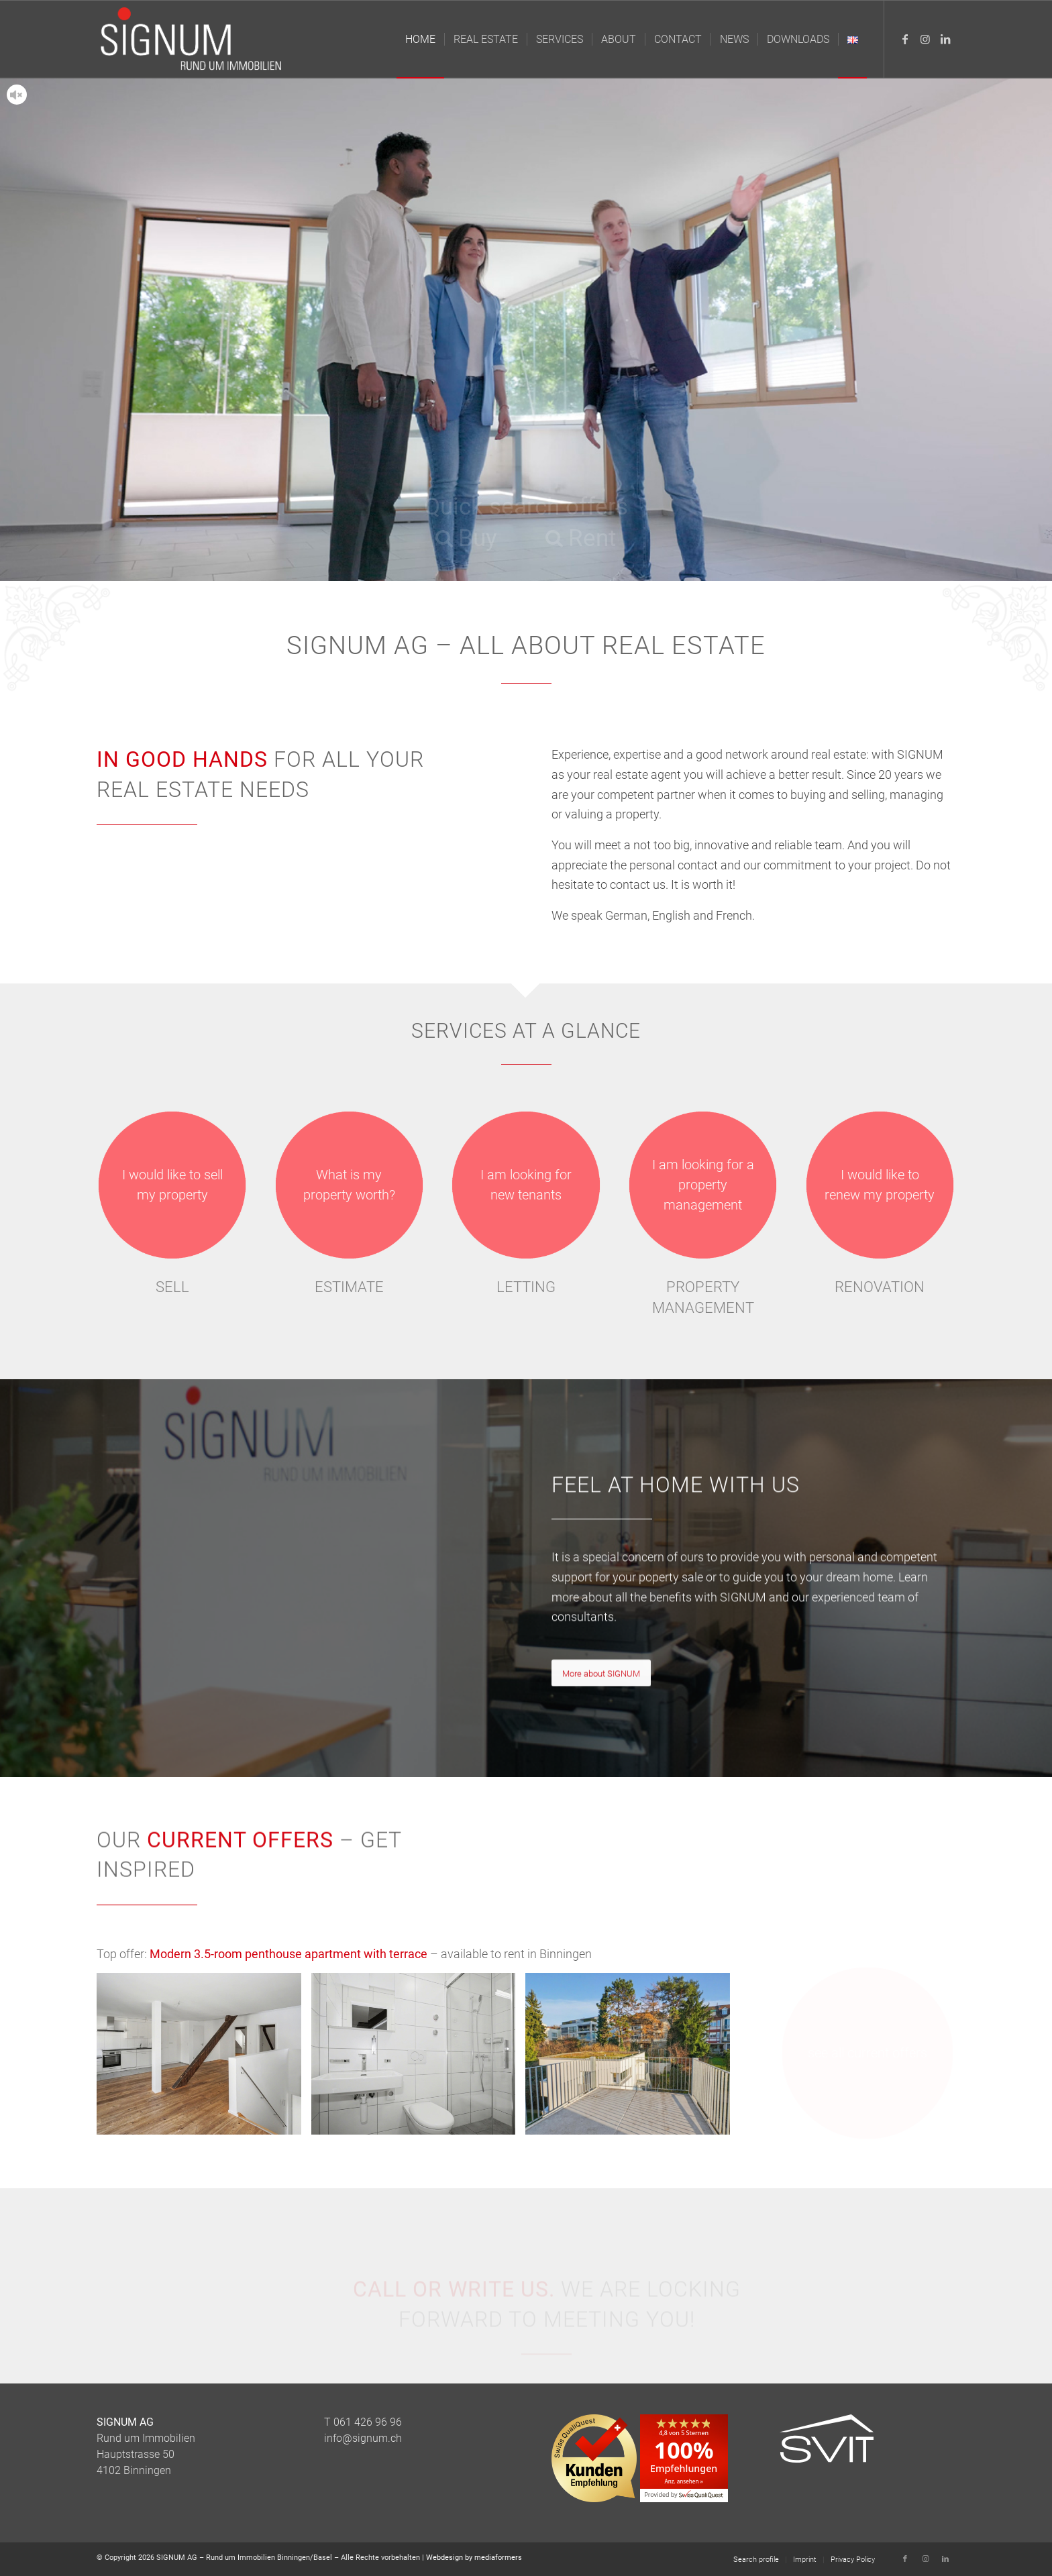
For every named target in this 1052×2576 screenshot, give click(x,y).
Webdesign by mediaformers (474, 2557)
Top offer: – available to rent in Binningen (344, 1954)
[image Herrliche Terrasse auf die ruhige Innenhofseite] (632, 2059)
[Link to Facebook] (905, 39)
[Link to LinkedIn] (945, 39)
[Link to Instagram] (925, 39)
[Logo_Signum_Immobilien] (194, 39)
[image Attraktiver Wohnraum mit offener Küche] (204, 2059)
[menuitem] (420, 39)
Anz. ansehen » (683, 2481)
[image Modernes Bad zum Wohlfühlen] (418, 2059)
